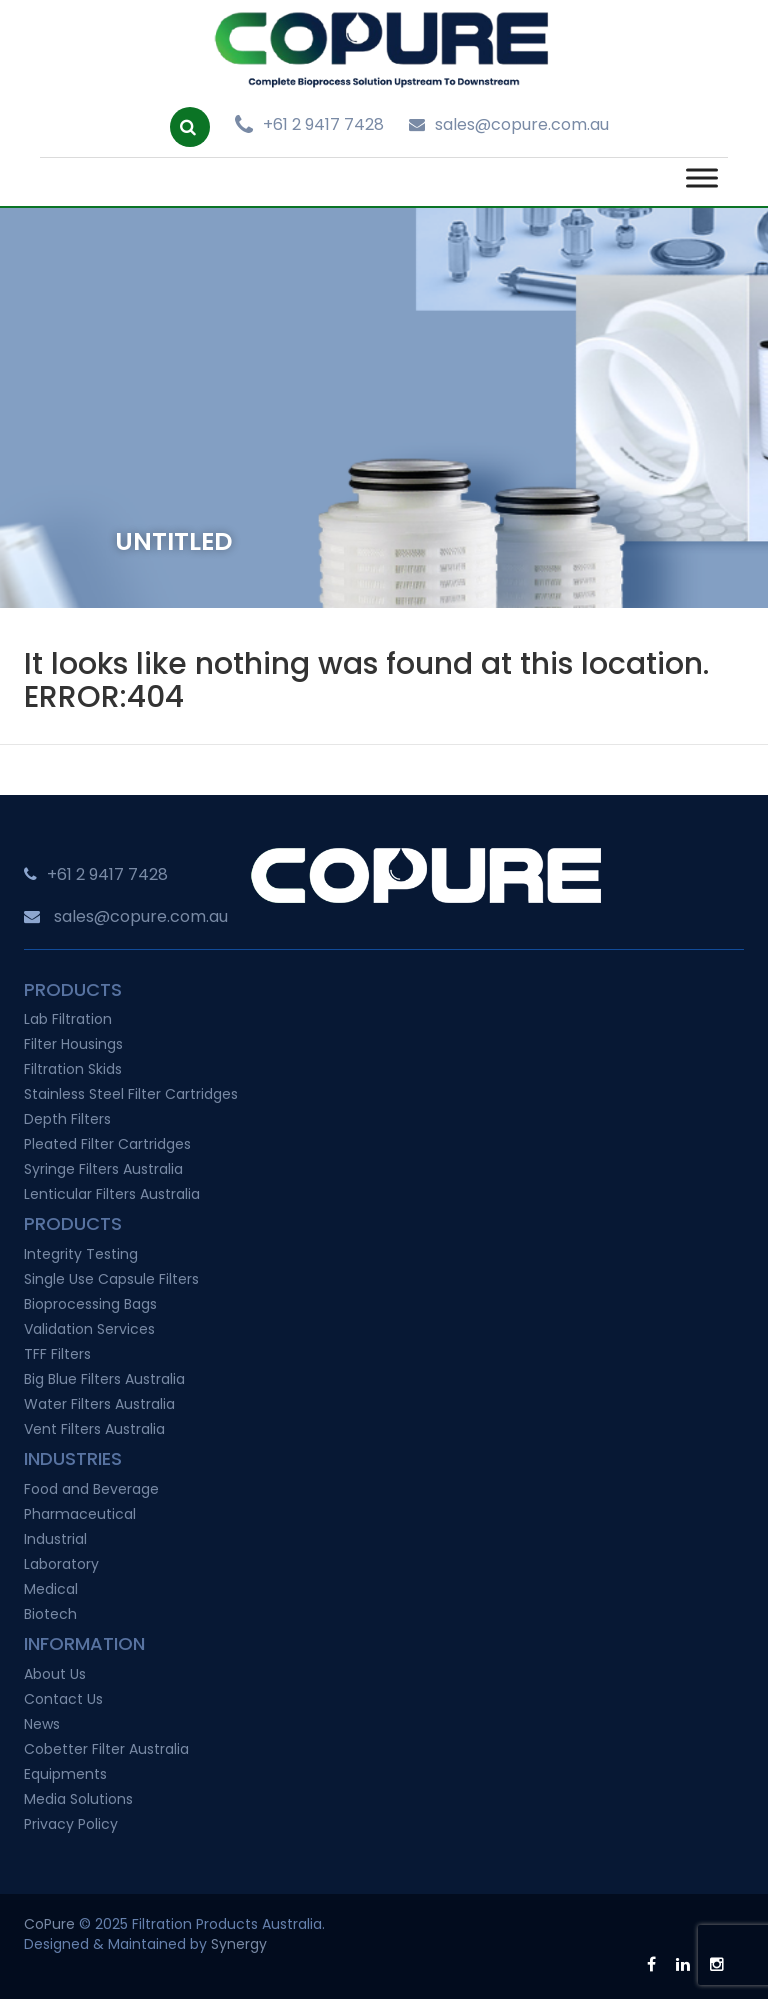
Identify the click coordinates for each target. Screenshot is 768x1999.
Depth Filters (67, 1119)
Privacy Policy (71, 1824)
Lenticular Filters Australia (112, 1194)
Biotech (50, 1614)
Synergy (239, 1944)
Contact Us (63, 1699)
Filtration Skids (73, 1069)
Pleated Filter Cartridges (107, 1144)
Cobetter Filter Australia (106, 1749)
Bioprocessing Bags (90, 1304)
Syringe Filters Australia (103, 1169)
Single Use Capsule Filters (111, 1279)
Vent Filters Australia (94, 1429)
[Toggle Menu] (702, 178)
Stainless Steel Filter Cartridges (131, 1094)
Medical (51, 1589)
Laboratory (61, 1564)
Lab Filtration (68, 1019)
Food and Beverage (91, 1489)
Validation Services (89, 1329)
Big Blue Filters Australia (104, 1379)
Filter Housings (73, 1044)
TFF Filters (57, 1354)
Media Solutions (78, 1799)
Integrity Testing (81, 1254)
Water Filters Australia (99, 1404)
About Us (55, 1674)
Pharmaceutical (80, 1514)
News (42, 1724)
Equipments (65, 1774)
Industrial (55, 1539)
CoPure (49, 1924)
